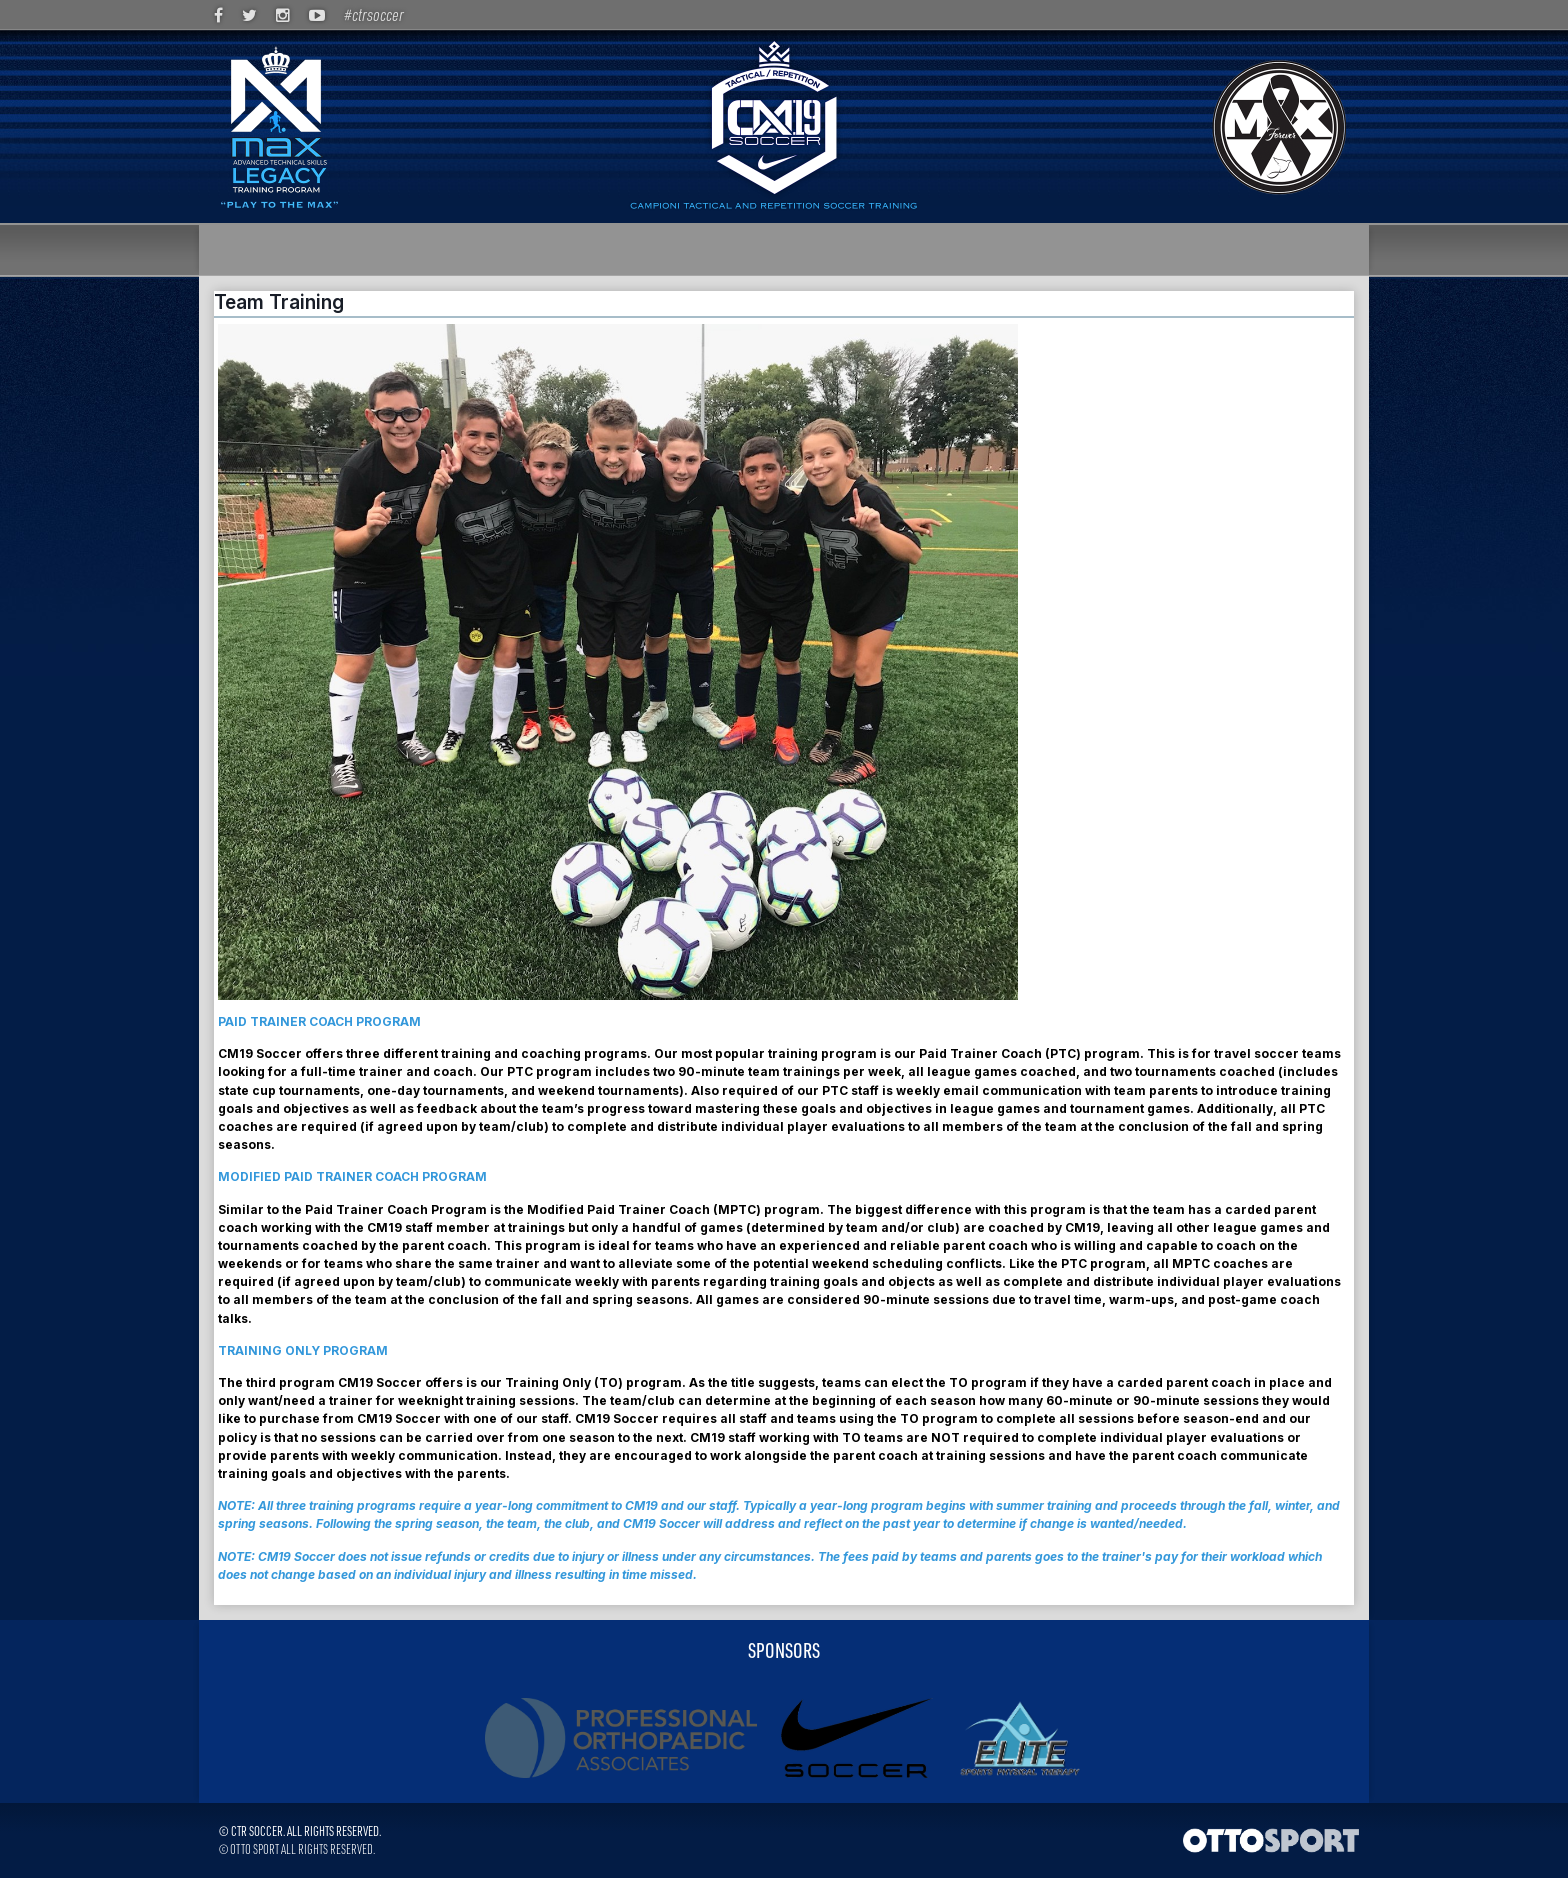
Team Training (279, 302)
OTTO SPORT (254, 1848)
